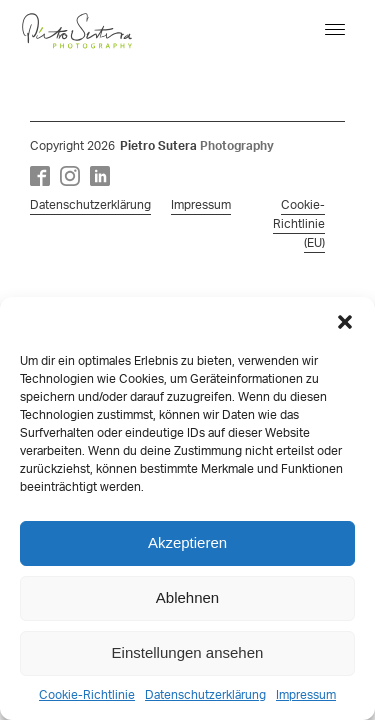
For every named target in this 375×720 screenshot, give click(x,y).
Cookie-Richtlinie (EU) (299, 224)
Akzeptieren (187, 542)
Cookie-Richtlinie (87, 695)
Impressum (306, 695)
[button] (345, 322)
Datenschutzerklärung (205, 695)
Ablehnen (187, 597)
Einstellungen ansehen (188, 652)
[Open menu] (335, 30)
